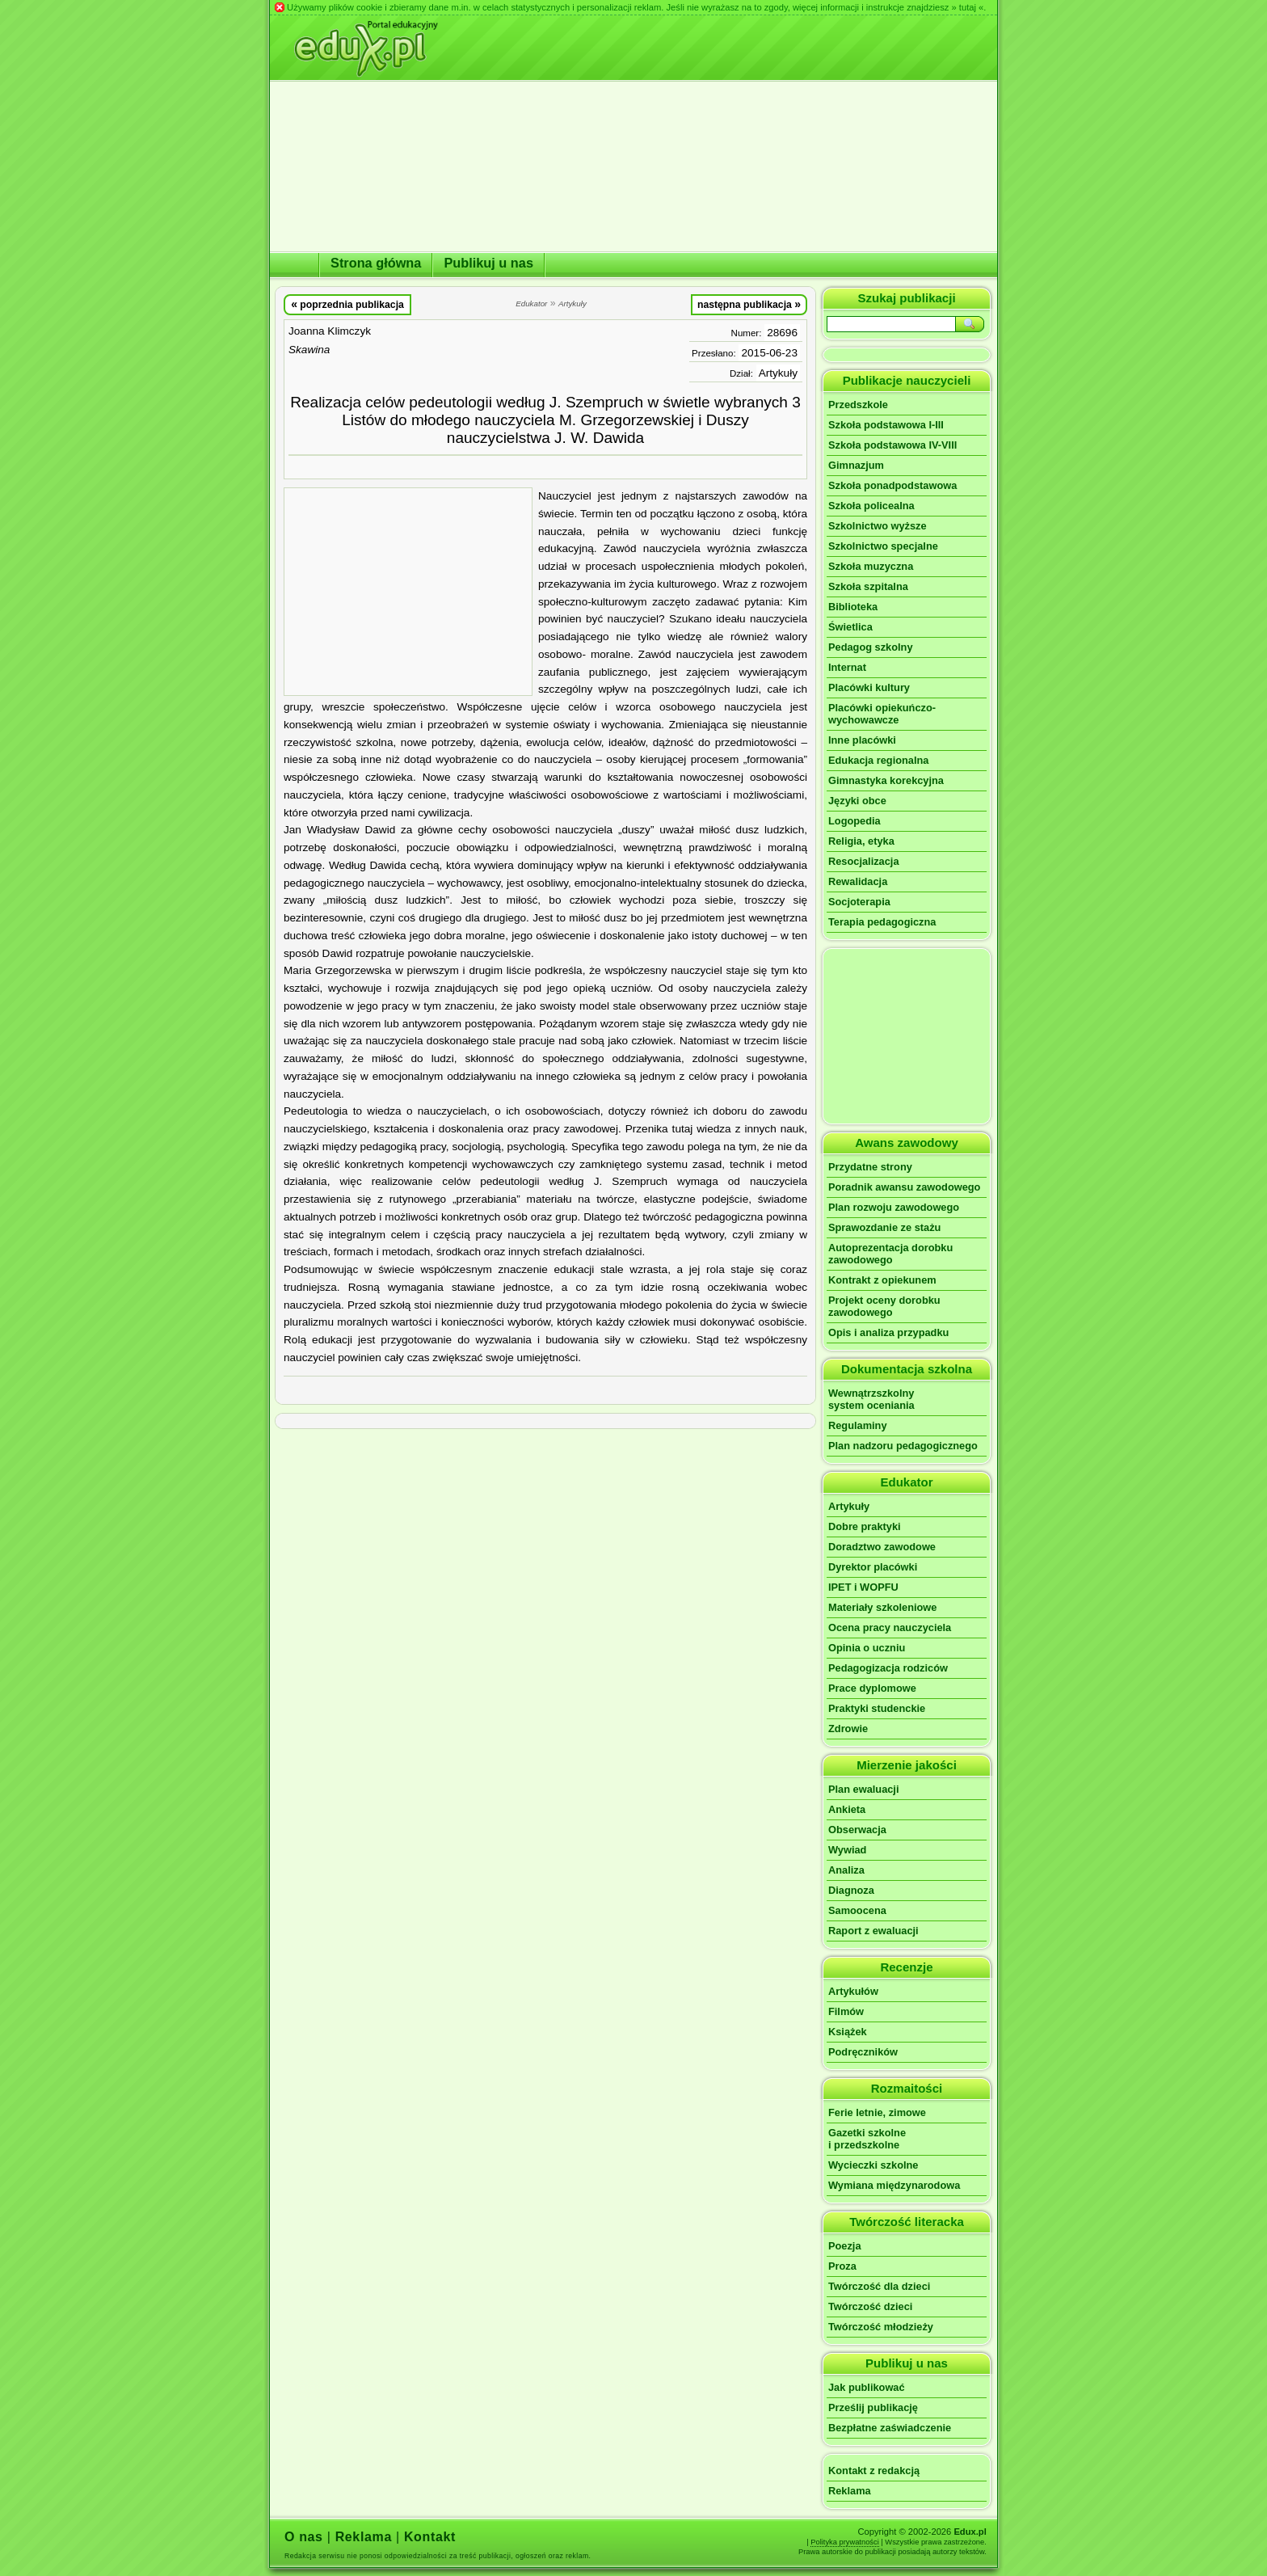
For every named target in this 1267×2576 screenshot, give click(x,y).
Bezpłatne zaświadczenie (889, 2428)
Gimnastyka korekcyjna (886, 780)
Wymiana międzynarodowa (894, 2185)
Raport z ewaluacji (873, 1931)
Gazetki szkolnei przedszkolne (867, 2139)
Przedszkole (858, 404)
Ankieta (846, 1809)
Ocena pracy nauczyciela (889, 1627)
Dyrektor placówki (872, 1567)
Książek (847, 2032)
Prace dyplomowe (872, 1688)
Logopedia (854, 821)
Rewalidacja (857, 881)
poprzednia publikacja (347, 303)
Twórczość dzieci (870, 2306)
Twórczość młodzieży (880, 2327)
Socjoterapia (859, 902)
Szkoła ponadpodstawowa (892, 485)
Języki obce (857, 801)
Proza (842, 2266)
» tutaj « (967, 7)
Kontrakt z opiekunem (882, 1280)
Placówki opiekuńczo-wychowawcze (882, 714)
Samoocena (857, 1910)
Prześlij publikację (873, 2407)
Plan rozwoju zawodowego (893, 1207)
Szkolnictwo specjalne (883, 546)
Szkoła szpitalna (868, 586)
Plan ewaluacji (863, 1789)
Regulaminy (857, 1425)
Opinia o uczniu (866, 1648)
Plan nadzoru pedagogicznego (903, 1446)
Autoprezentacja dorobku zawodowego (890, 1254)
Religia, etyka (861, 841)
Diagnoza (851, 1890)
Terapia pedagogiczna (882, 922)
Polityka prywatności (844, 2542)
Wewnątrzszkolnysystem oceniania (871, 1399)
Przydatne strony (870, 1167)
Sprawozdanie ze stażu (884, 1227)
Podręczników (863, 2052)
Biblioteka (853, 607)
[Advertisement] (408, 592)
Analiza (846, 1870)
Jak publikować (866, 2387)
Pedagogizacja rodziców (888, 1668)
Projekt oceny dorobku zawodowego (884, 1306)
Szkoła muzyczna (870, 566)
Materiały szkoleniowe (882, 1607)
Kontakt (430, 2537)
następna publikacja (749, 303)
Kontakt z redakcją (874, 2470)
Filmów (846, 2011)
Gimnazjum (856, 465)
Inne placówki (862, 740)
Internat (847, 667)
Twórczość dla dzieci (879, 2286)
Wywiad (847, 1850)
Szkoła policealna (871, 506)
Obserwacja (857, 1829)
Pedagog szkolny (870, 647)
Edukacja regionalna (878, 760)
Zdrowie (848, 1728)
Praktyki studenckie (876, 1708)
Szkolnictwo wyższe (877, 526)
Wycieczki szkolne (873, 2165)
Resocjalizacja (863, 861)
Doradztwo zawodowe (882, 1547)
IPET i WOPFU (863, 1587)
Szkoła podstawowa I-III (886, 425)
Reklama (849, 2491)
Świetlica (850, 627)
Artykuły (778, 373)
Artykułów (853, 1991)
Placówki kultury (869, 687)
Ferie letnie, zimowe (877, 2112)
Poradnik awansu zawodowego (904, 1187)
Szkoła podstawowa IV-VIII (892, 445)
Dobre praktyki (864, 1526)
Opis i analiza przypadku (888, 1332)
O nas (303, 2537)
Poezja (844, 2246)
